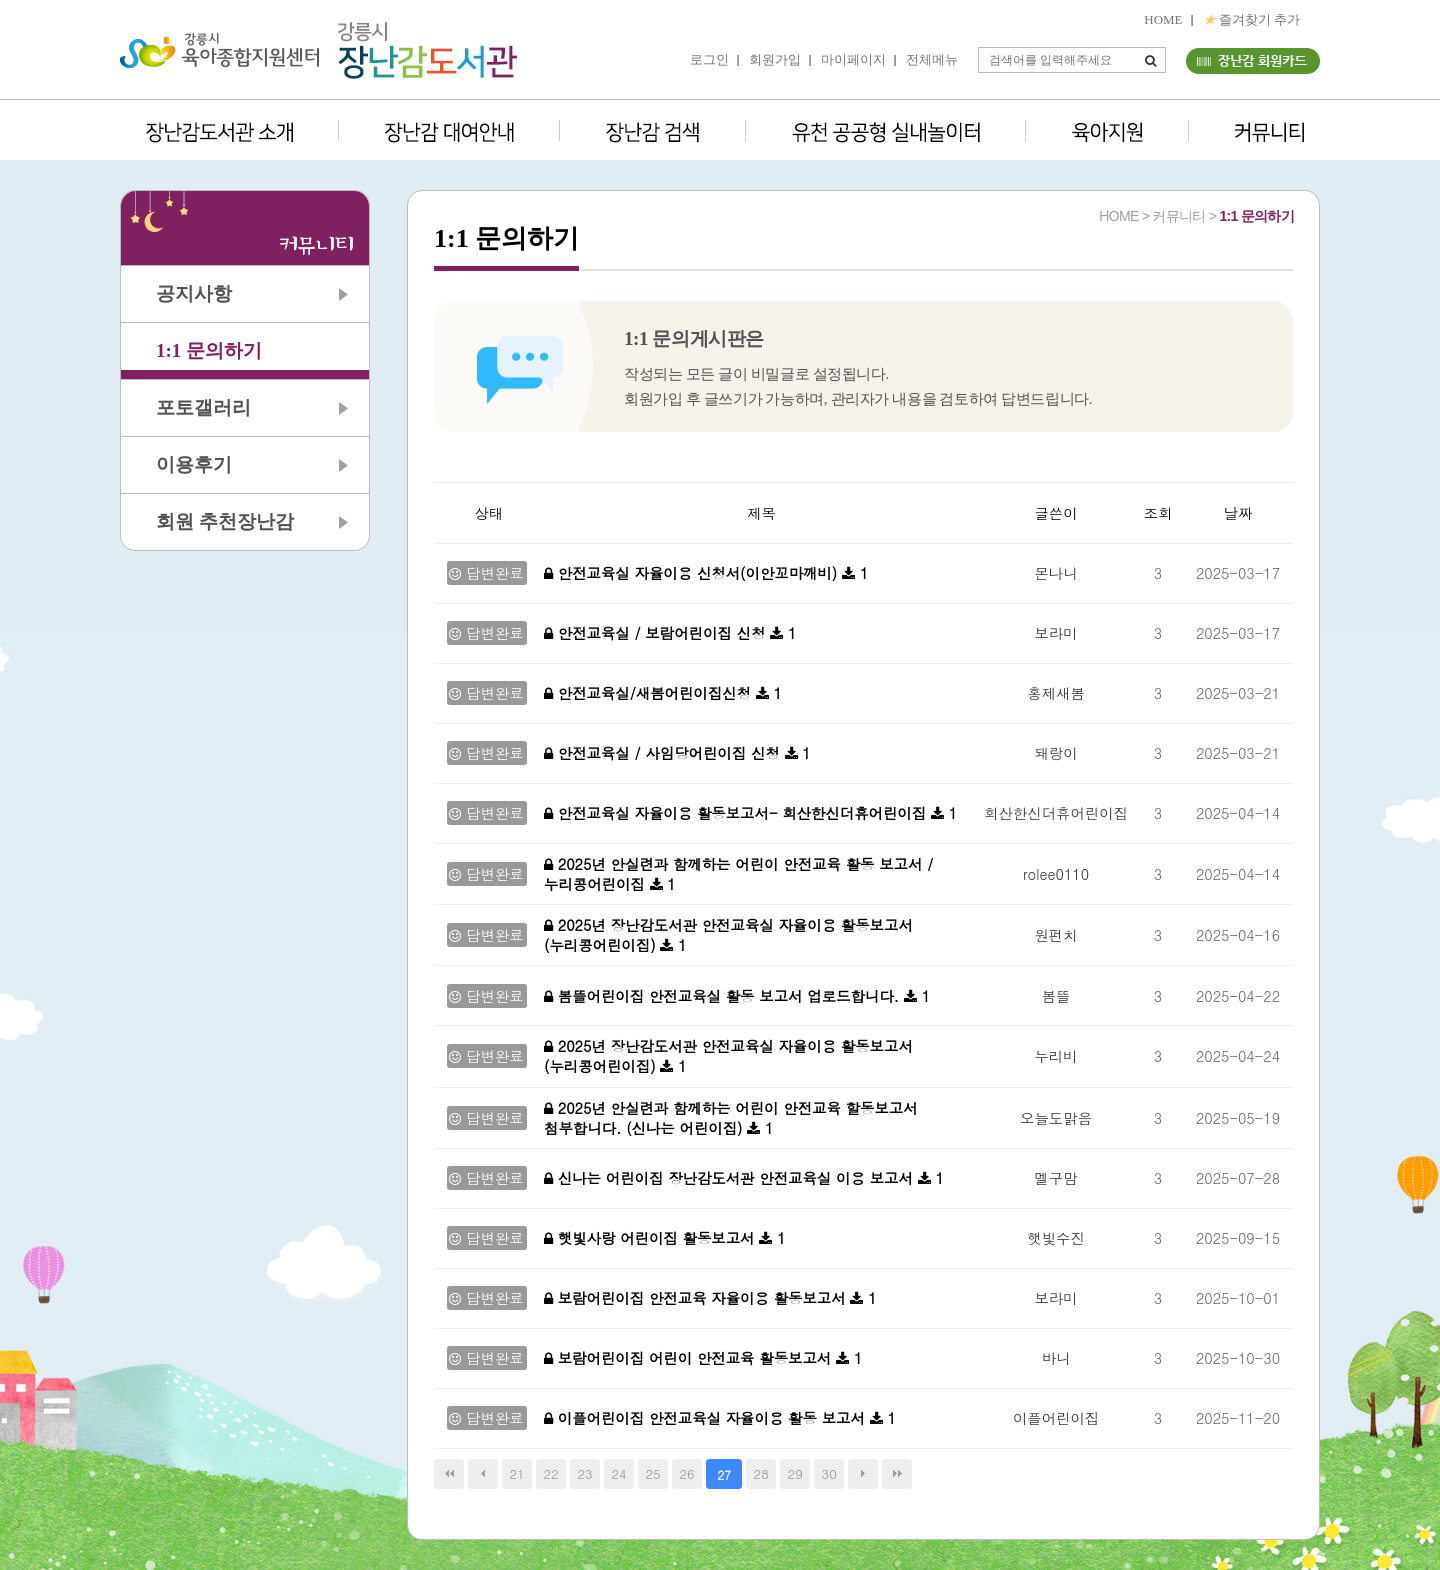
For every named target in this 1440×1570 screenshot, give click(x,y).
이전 (483, 1474)
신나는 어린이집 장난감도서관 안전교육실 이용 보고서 (731, 1178)
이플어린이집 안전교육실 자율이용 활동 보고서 (707, 1418)
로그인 (709, 59)
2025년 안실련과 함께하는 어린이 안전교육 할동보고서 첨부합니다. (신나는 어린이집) (731, 1118)
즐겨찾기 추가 (1252, 19)
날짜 (1238, 513)
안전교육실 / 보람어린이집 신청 (657, 633)
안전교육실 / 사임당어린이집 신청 (664, 753)
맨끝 (897, 1474)
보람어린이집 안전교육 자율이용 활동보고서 (697, 1298)
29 (795, 1473)
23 (584, 1473)
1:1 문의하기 (209, 350)
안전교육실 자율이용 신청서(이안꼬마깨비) (693, 573)
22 (550, 1473)
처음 (449, 1474)
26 (687, 1473)
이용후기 (194, 464)
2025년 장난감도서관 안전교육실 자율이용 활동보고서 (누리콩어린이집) (728, 935)
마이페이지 (853, 59)
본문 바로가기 (0, 0)
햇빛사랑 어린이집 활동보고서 (651, 1238)
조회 (1158, 513)
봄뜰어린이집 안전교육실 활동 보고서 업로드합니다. (724, 996)
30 (829, 1473)
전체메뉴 (932, 59)
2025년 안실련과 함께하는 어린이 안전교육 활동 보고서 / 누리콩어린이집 (738, 874)
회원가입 (775, 59)
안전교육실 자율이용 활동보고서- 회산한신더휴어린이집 (737, 813)
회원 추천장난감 (225, 521)
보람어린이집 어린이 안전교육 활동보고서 (690, 1358)
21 (516, 1473)
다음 (863, 1474)
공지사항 (194, 293)
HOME (1163, 19)
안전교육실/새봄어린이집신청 (650, 693)
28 (761, 1473)
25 (653, 1473)
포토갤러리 (203, 407)
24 (619, 1473)
